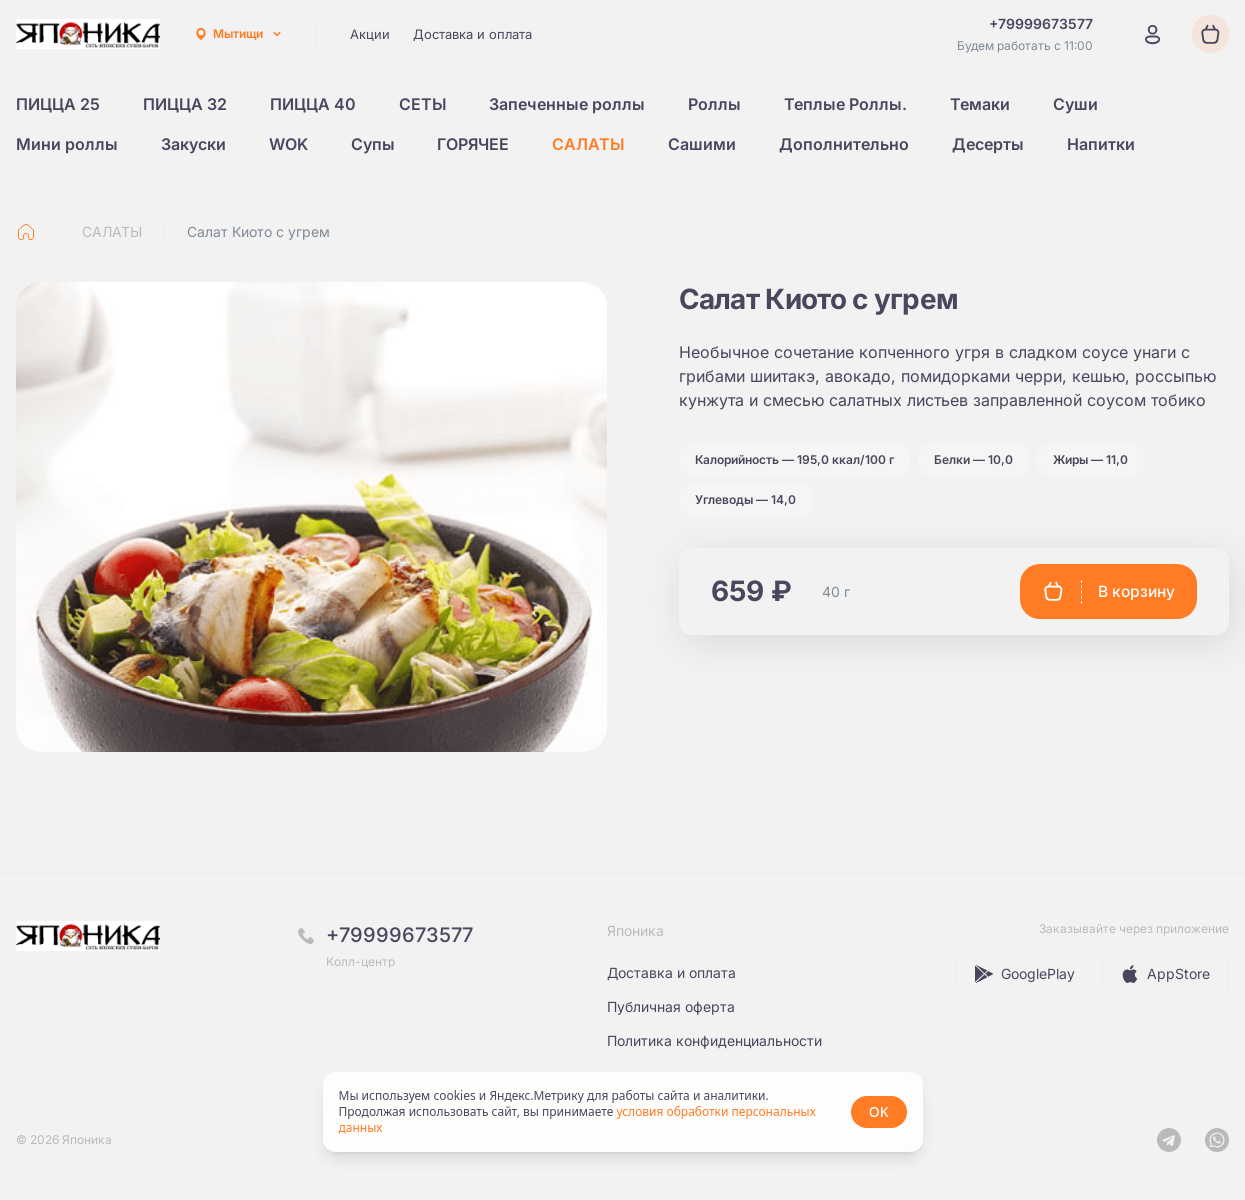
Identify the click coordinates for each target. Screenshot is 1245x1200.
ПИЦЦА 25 (58, 104)
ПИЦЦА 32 (185, 104)
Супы (373, 144)
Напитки (1101, 144)
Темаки (980, 104)
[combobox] (238, 34)
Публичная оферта (671, 1006)
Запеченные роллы (567, 104)
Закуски (193, 144)
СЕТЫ (423, 104)
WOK (288, 144)
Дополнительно (844, 144)
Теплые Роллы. (845, 104)
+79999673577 (399, 935)
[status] (623, 1112)
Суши (1075, 104)
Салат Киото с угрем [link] (258, 231)
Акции (370, 34)
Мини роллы (67, 144)
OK (879, 1111)
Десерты (988, 144)
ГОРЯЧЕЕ (473, 144)
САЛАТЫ (588, 144)
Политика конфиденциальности (714, 1040)
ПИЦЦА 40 (313, 104)
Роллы (714, 104)
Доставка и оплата (472, 34)
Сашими (702, 144)
